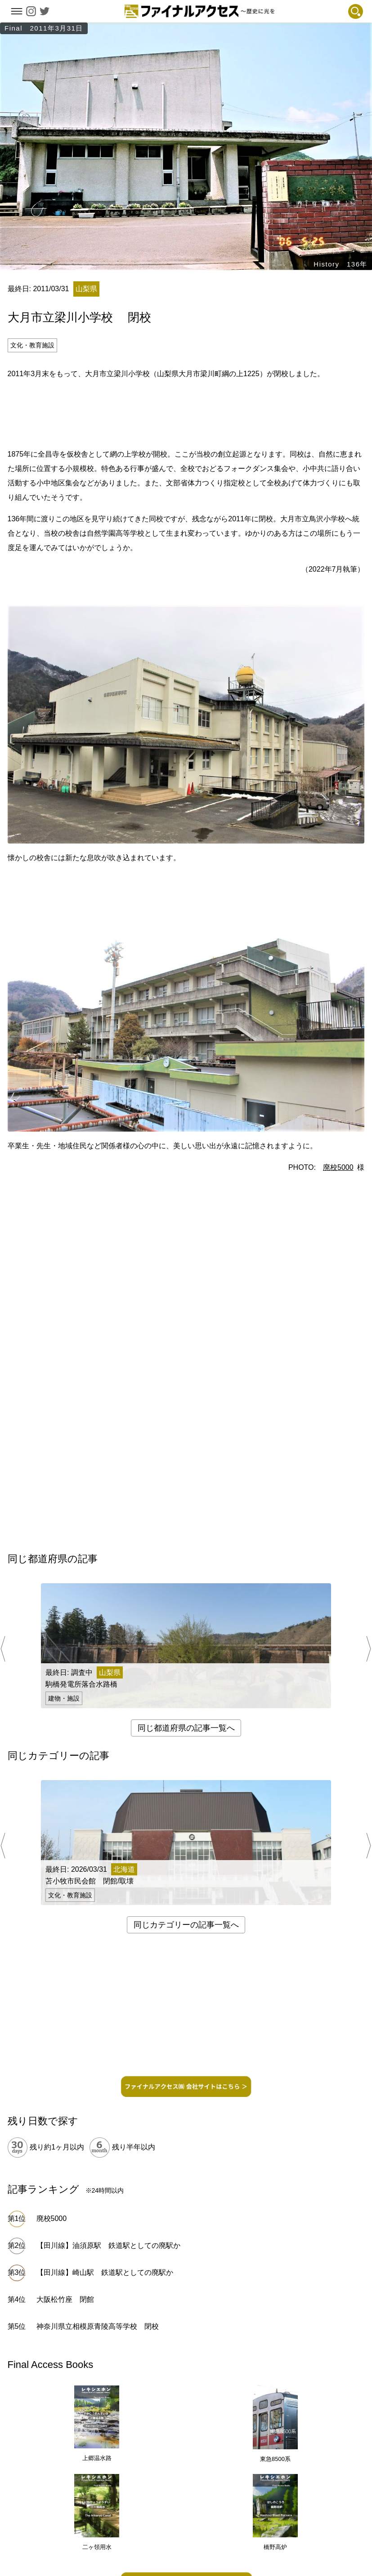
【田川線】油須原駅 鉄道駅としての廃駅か (108, 2245)
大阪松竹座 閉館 (65, 2299)
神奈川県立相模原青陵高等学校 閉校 (97, 2326)
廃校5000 (338, 1167)
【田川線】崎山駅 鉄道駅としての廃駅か (104, 2272)
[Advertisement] (186, 412)
